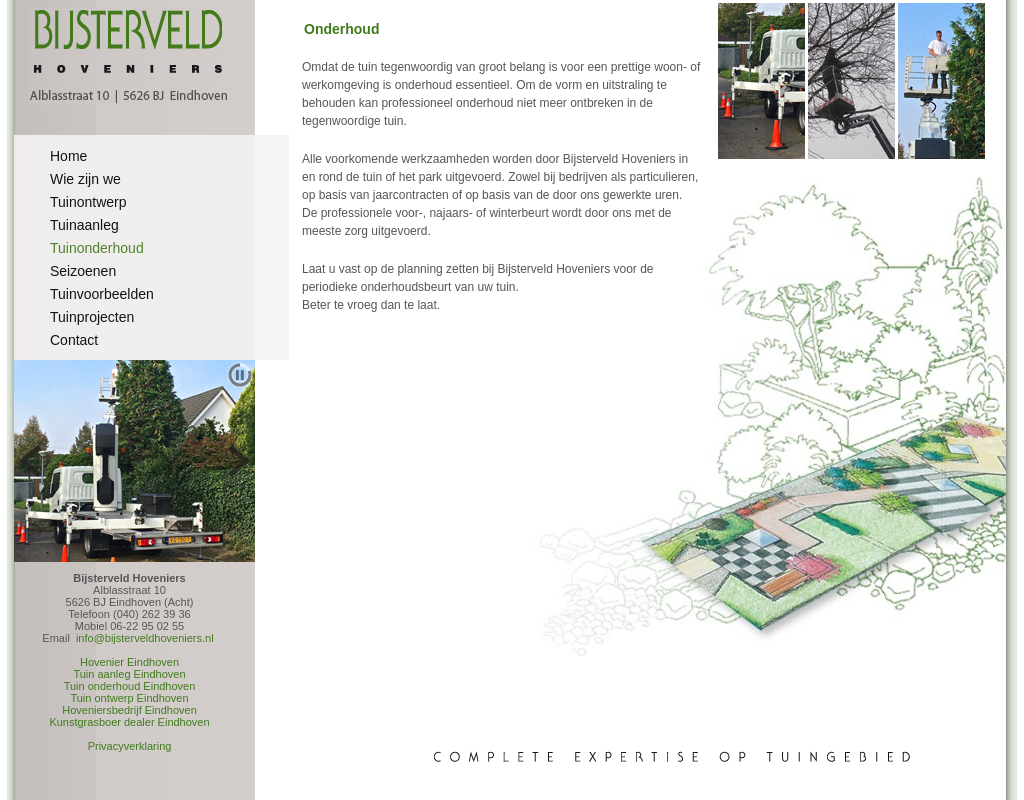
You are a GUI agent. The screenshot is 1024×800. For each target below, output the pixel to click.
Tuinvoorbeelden (102, 294)
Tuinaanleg (84, 225)
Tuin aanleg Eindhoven (129, 674)
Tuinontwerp (88, 202)
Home (68, 156)
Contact (74, 340)
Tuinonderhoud (97, 248)
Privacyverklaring (130, 746)
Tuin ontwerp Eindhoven (129, 698)
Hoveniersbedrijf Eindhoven (129, 710)
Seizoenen (83, 271)
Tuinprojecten (92, 317)
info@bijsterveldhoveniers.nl (145, 638)
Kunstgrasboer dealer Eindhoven (129, 722)
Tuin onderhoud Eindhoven (130, 686)
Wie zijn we (85, 179)
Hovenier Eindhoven (129, 662)
